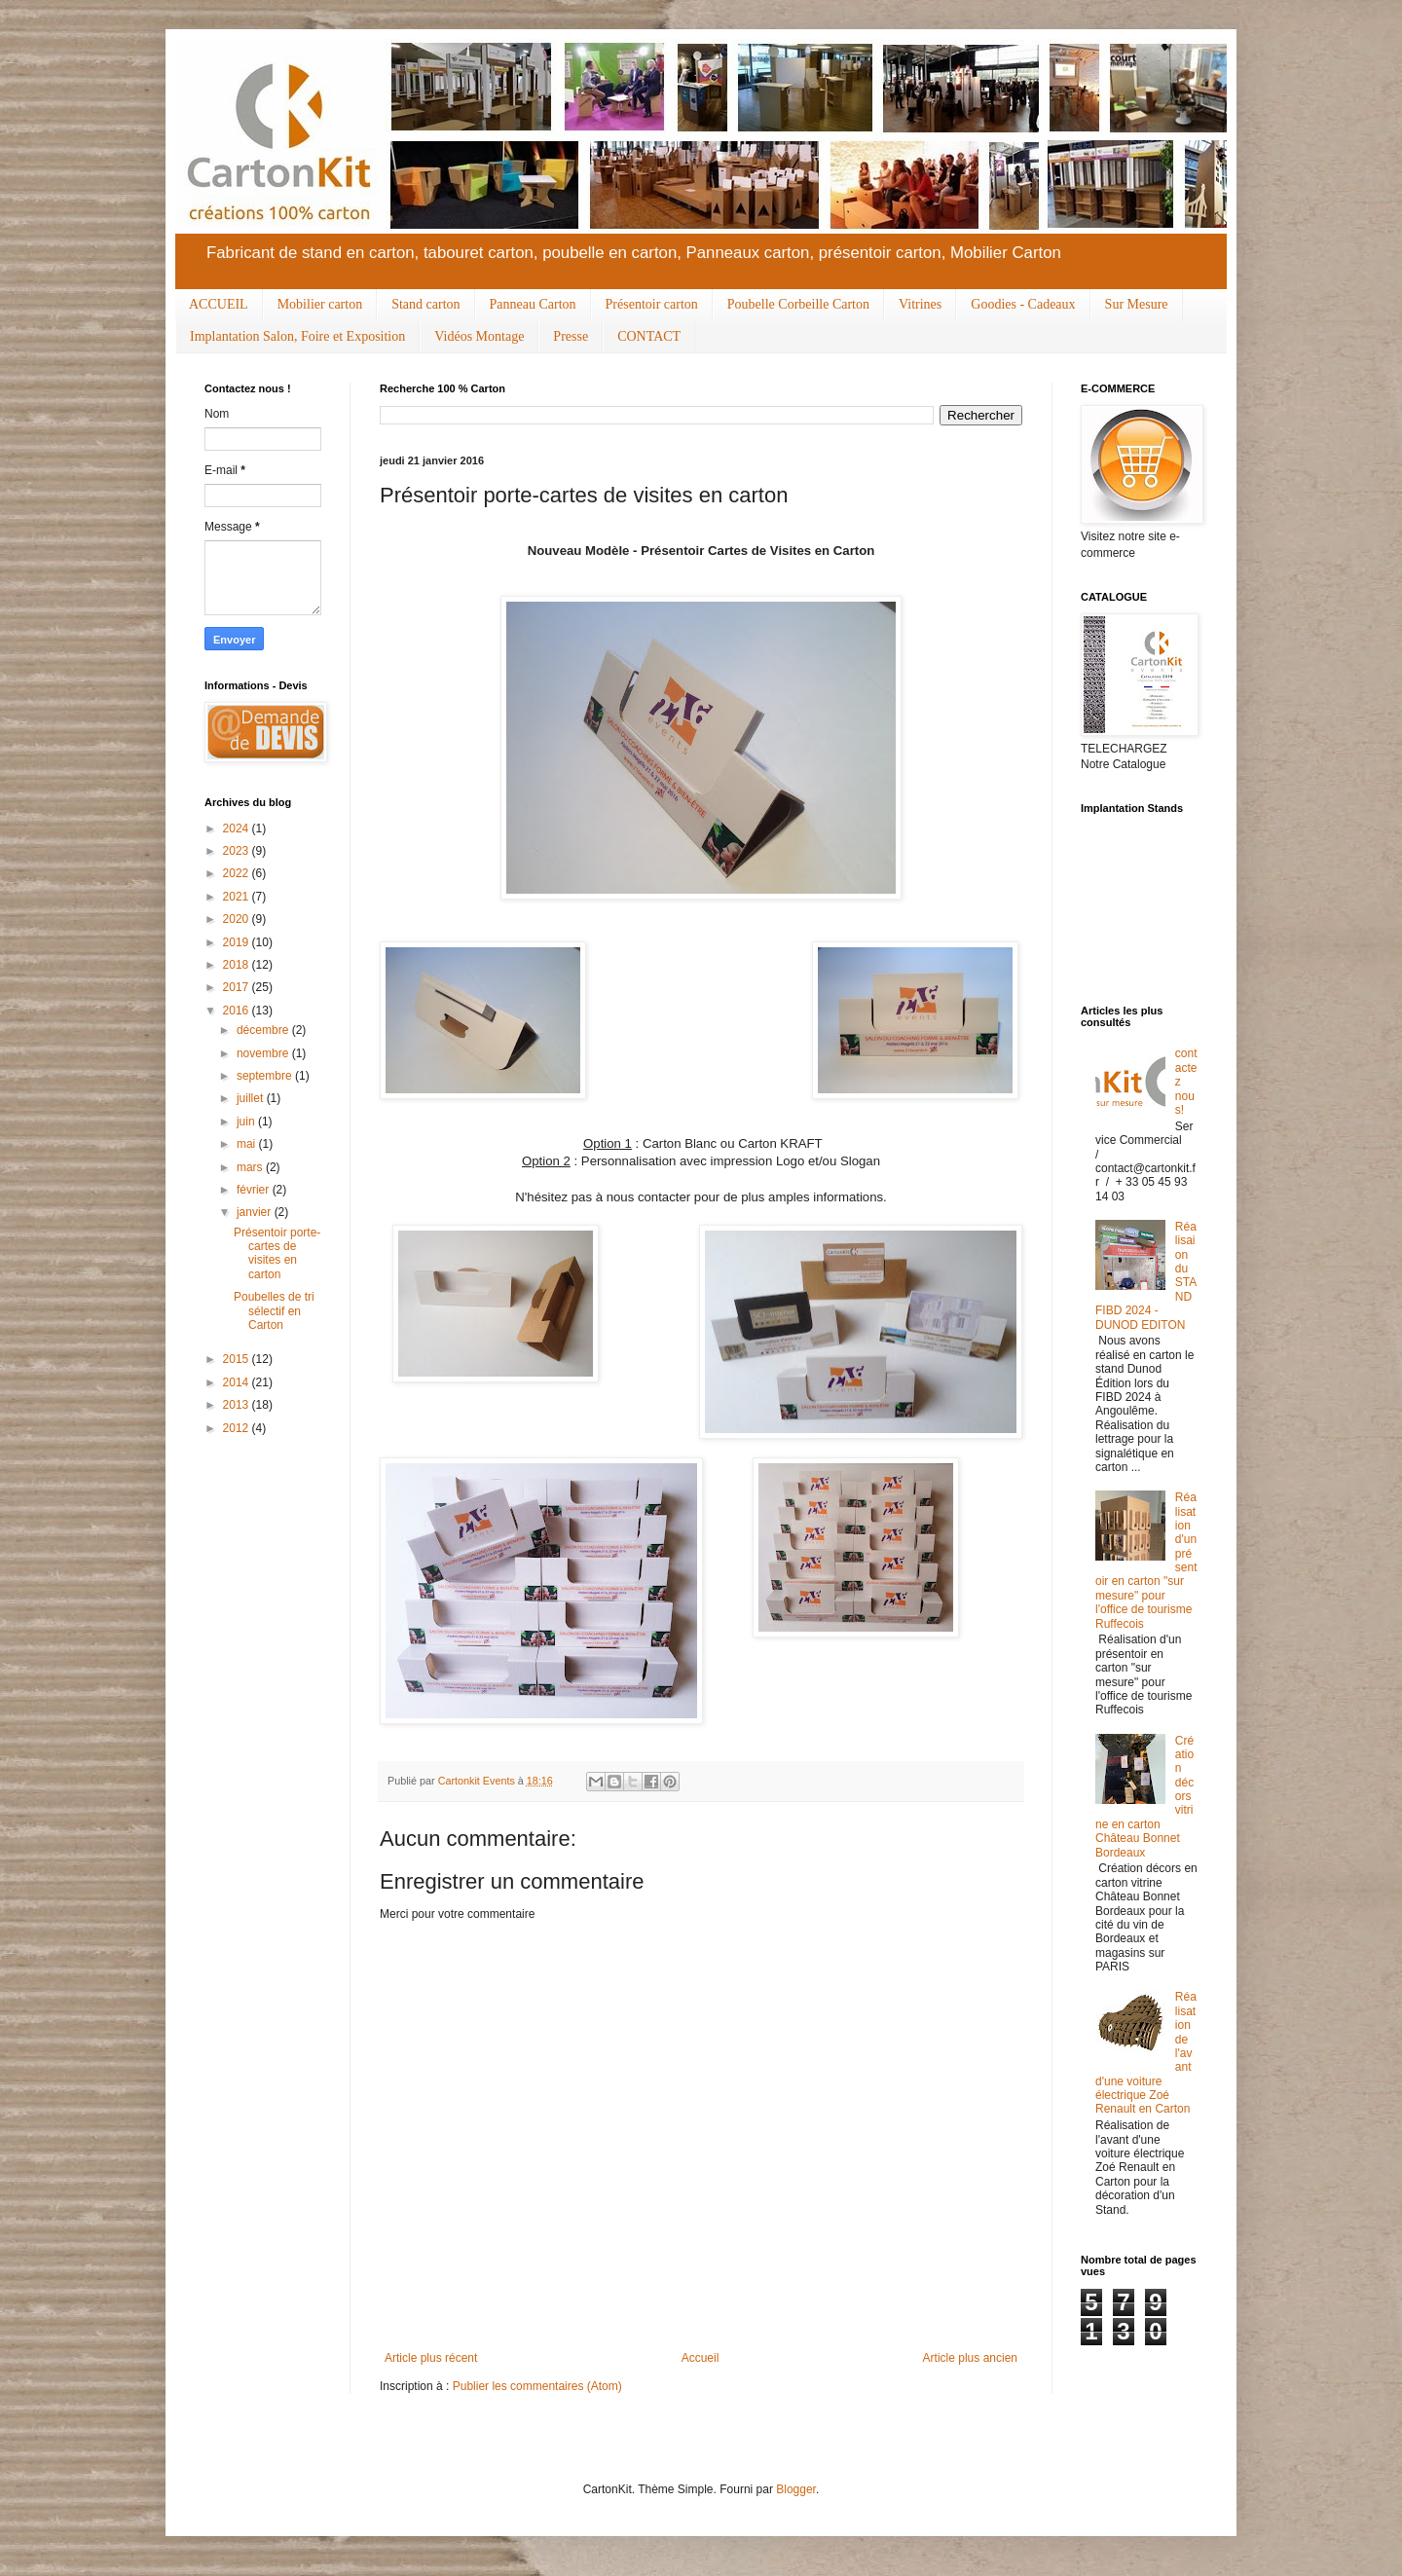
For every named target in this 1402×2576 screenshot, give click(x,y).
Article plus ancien (970, 2358)
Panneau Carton (533, 304)
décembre (264, 1030)
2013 (237, 1405)
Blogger (796, 2489)
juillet (252, 1098)
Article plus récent (431, 2358)
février (255, 1189)
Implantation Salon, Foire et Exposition (297, 336)
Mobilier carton (319, 304)
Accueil (700, 2358)
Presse (570, 336)
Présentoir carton (652, 304)
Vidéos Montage (479, 336)
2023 (237, 851)
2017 (237, 987)
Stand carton (425, 304)
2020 (237, 919)
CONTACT (649, 336)
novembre (264, 1053)
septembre (266, 1076)
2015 (237, 1359)
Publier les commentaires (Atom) (537, 2386)
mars (251, 1167)
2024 (237, 828)
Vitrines (920, 304)
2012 (237, 1428)
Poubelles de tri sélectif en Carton (274, 1311)
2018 (237, 965)
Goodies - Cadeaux (1023, 304)
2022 (237, 873)
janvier (256, 1212)
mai (248, 1144)
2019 (237, 942)
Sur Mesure (1136, 304)
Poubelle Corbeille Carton (798, 304)
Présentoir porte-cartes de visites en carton (277, 1253)
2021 (237, 896)
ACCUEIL (218, 304)
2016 (237, 1010)
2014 (237, 1382)
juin (247, 1121)
